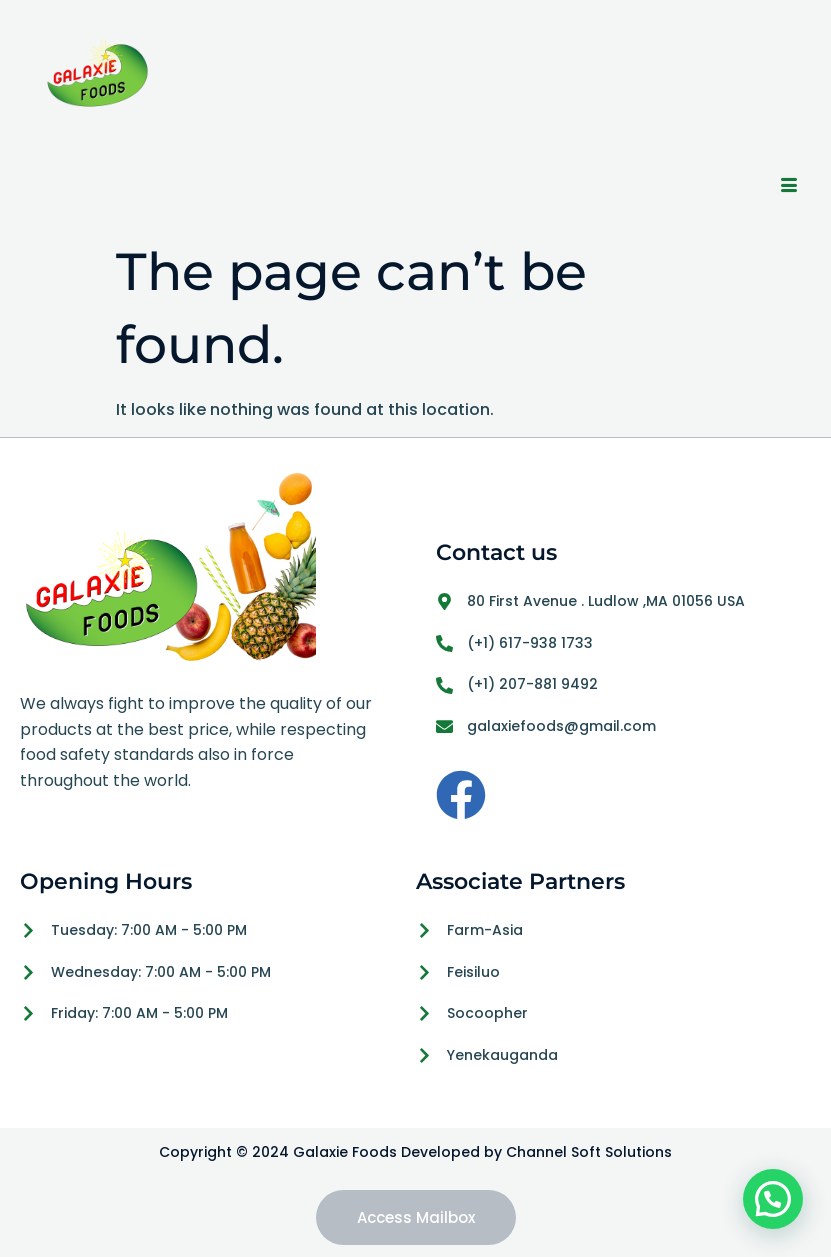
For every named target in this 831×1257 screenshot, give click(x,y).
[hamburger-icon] (788, 187)
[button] (773, 1199)
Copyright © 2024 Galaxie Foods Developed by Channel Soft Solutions (415, 1152)
